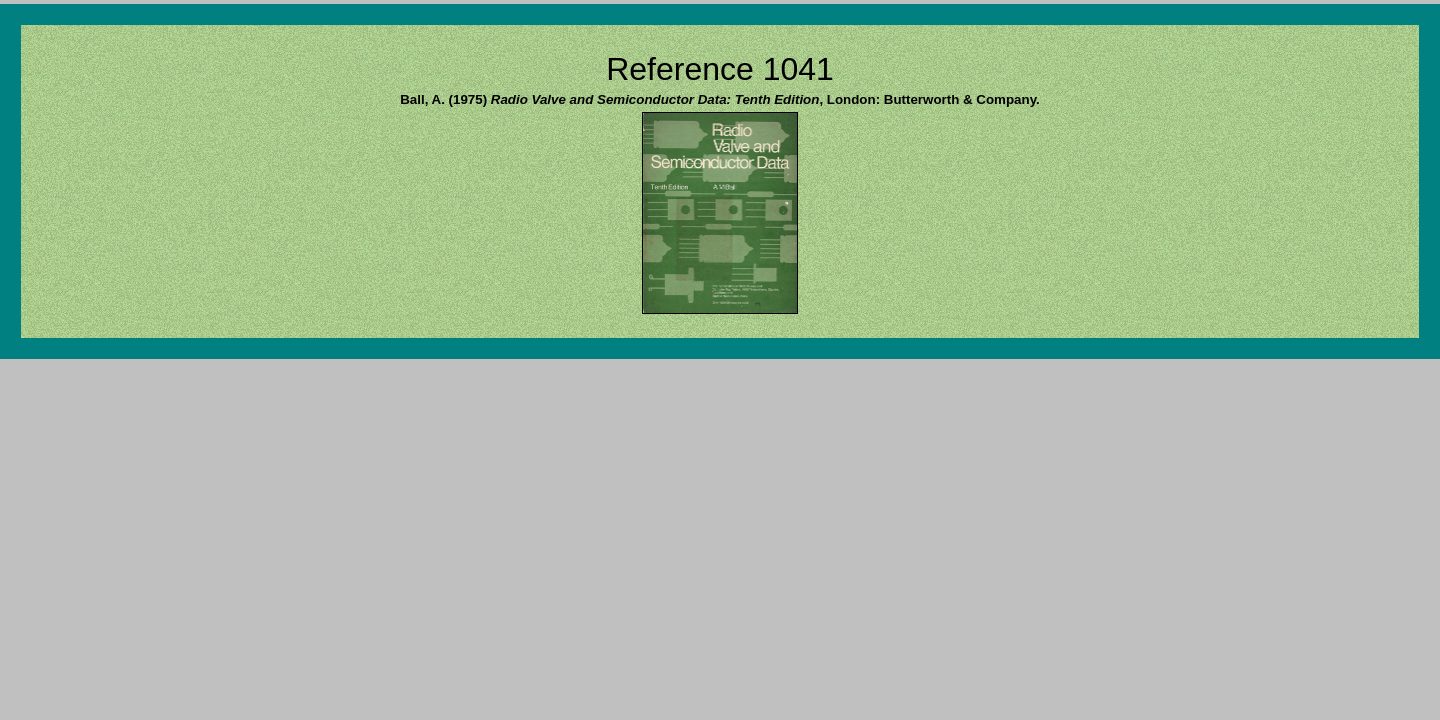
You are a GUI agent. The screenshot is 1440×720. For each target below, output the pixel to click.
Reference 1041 (720, 69)
